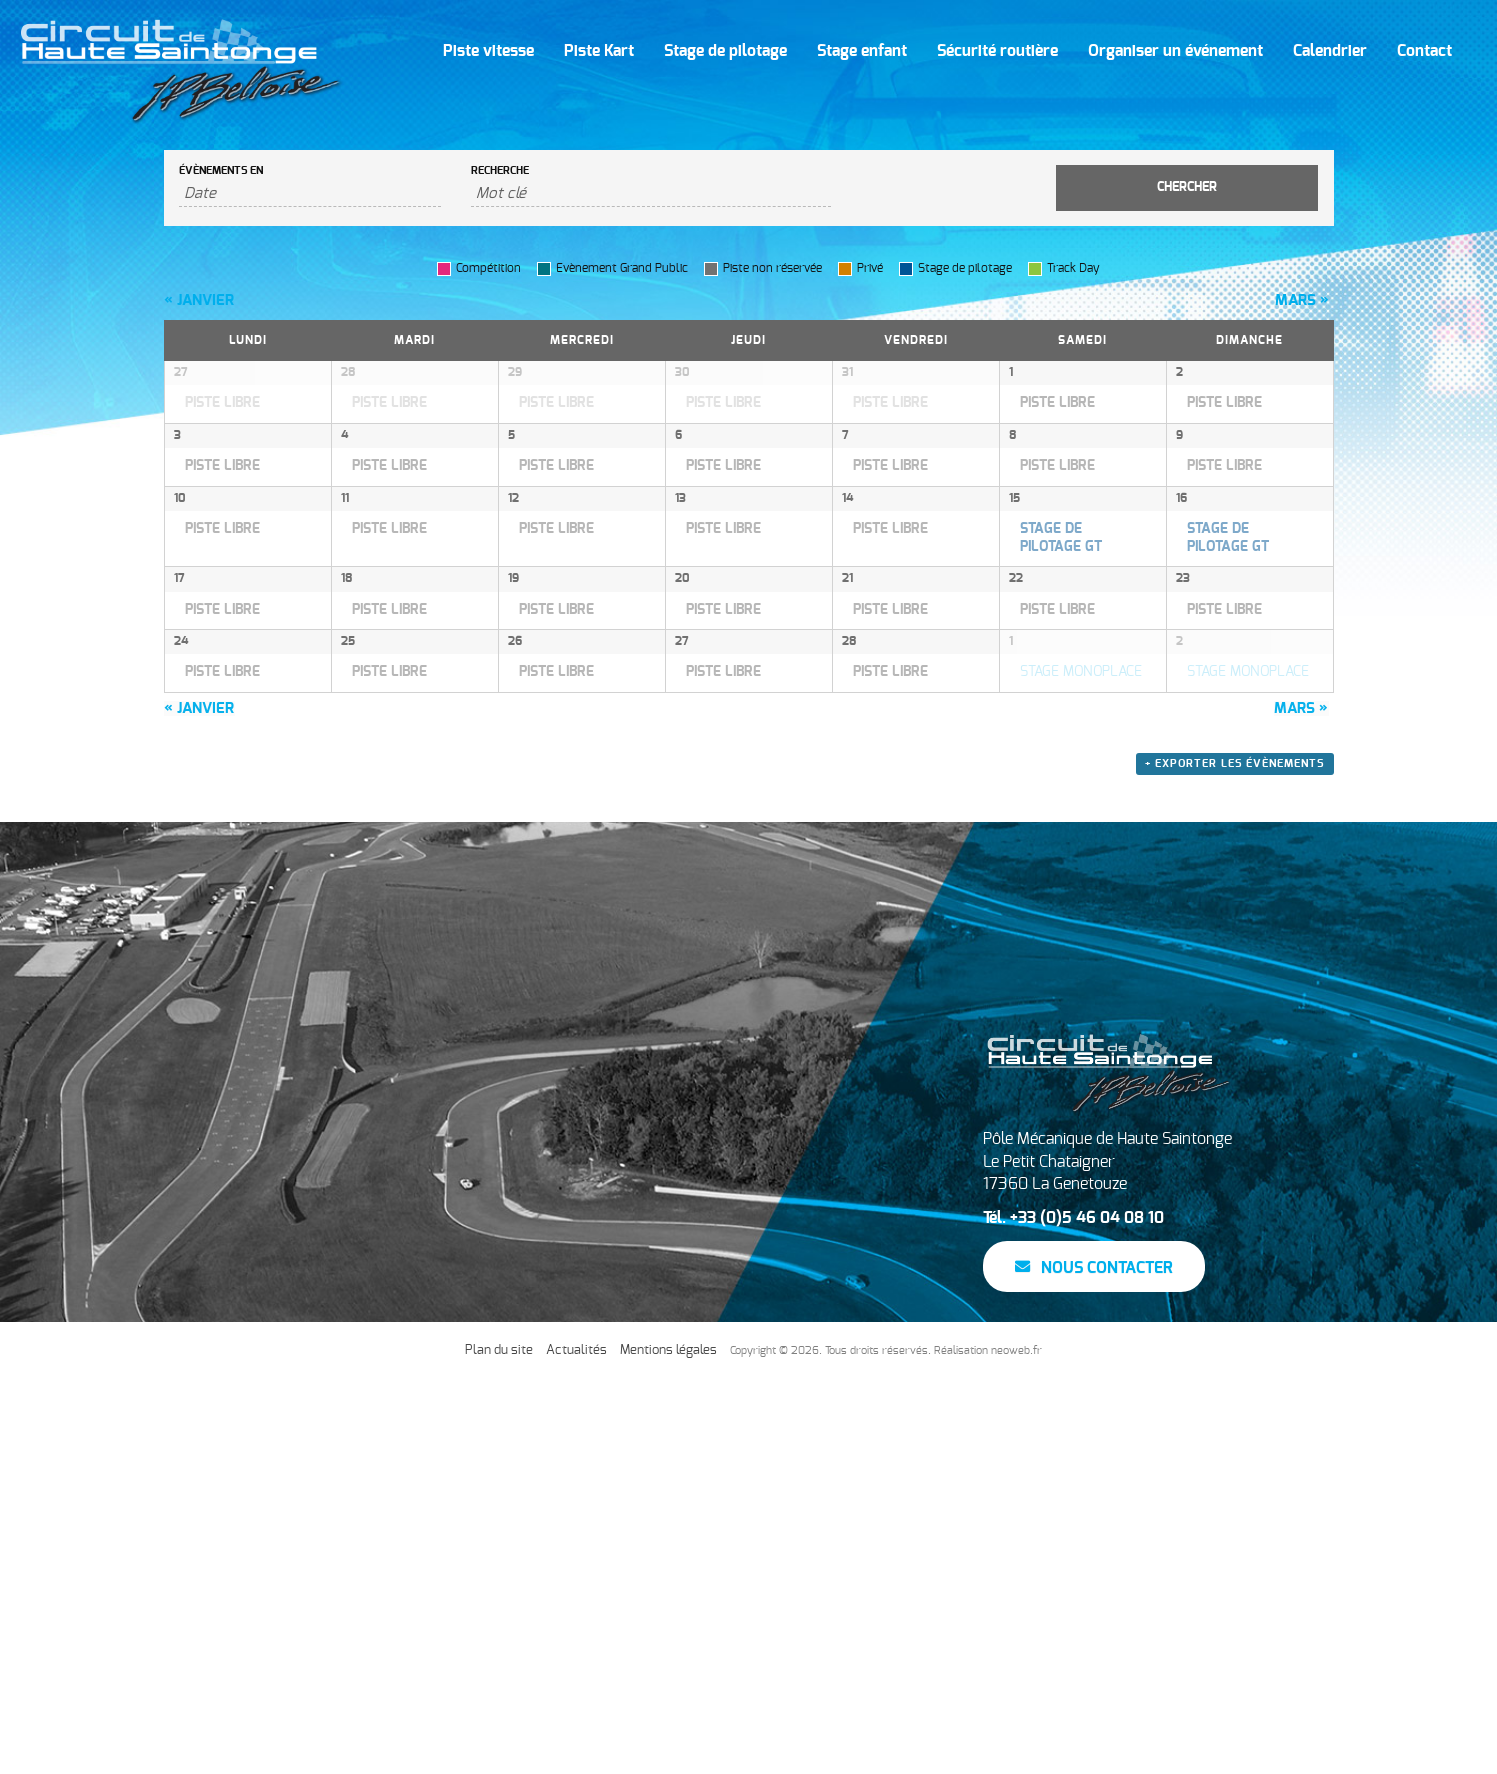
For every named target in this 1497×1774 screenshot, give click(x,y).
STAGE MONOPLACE (1081, 984)
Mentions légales (668, 1744)
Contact (1424, 51)
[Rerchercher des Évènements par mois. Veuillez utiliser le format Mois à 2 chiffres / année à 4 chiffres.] (310, 194)
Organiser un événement (1175, 51)
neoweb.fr (1016, 1744)
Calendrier (1330, 51)
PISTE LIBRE (222, 403)
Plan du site (499, 1744)
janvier (199, 300)
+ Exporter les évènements (1235, 1158)
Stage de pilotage (725, 51)
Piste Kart (599, 51)
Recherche (500, 170)
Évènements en (221, 170)
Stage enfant (862, 51)
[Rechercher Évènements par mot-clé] (651, 194)
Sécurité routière (997, 51)
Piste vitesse (488, 51)
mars (1302, 300)
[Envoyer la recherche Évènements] (1187, 188)
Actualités (576, 1744)
